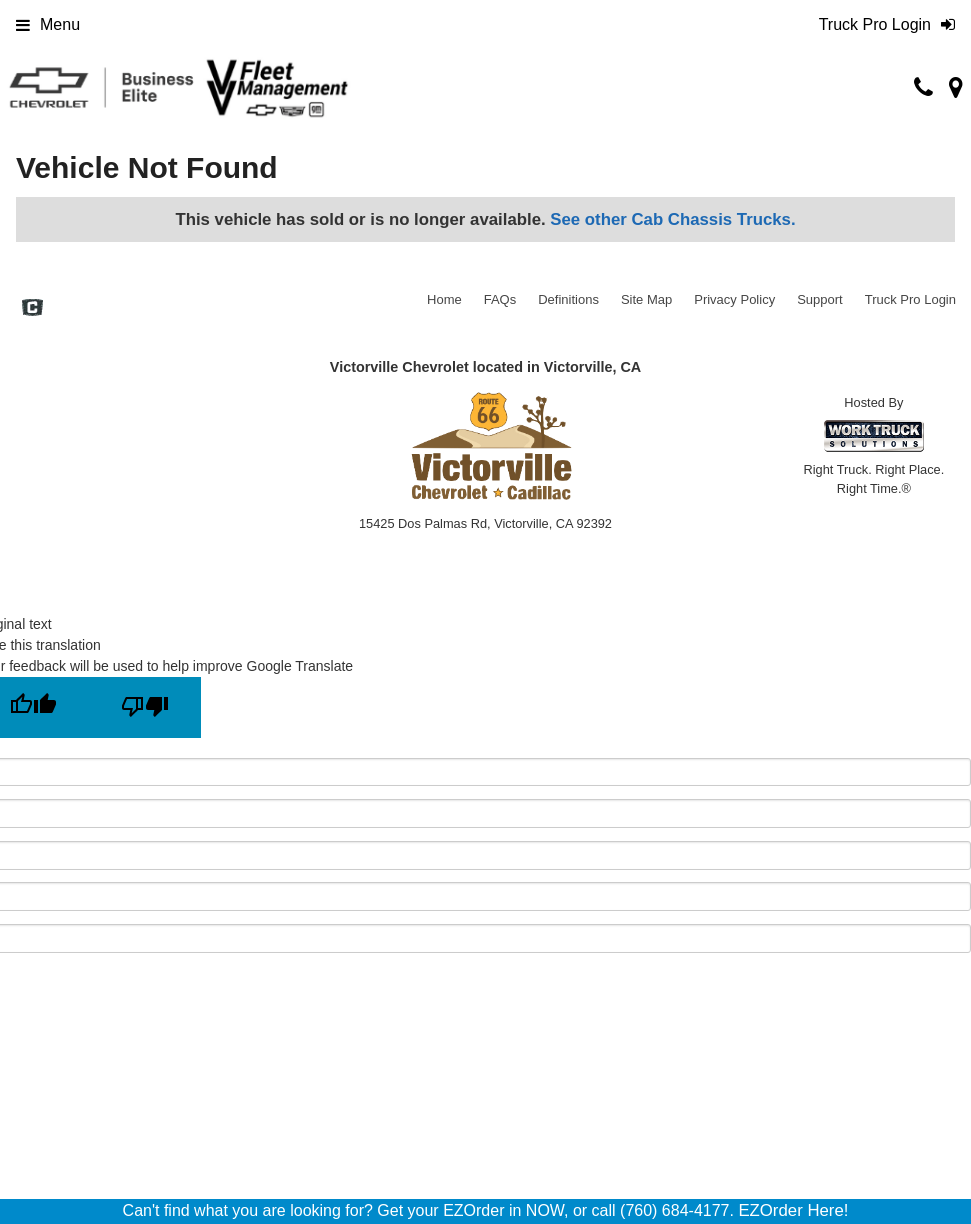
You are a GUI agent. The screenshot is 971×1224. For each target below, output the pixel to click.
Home (444, 299)
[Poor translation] (145, 707)
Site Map (646, 299)
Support (820, 299)
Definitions (568, 299)
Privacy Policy (734, 299)
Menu (48, 24)
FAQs (500, 299)
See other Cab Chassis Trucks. (672, 219)
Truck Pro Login (910, 299)
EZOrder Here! (793, 1210)
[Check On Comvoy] (32, 310)
